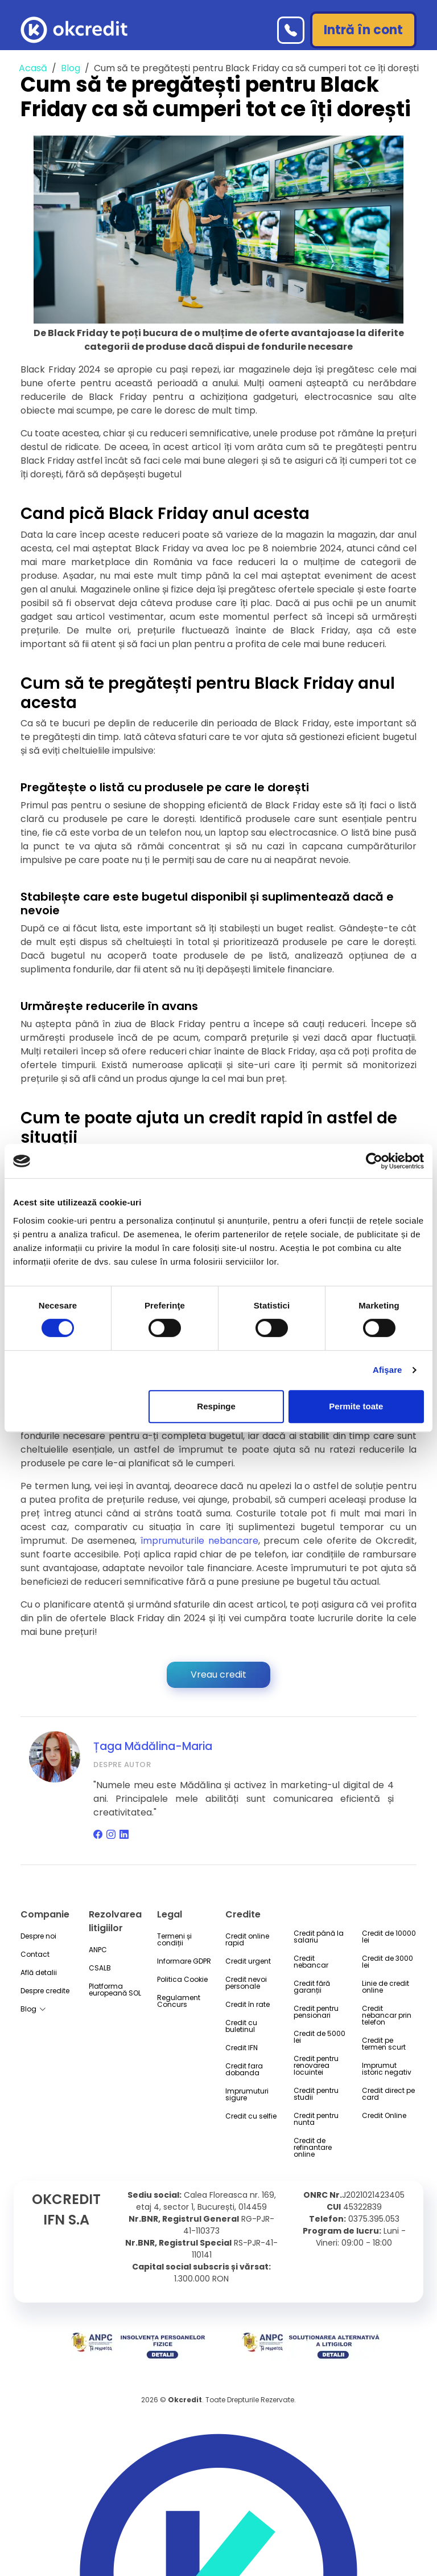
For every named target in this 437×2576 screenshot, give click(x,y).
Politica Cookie (182, 1979)
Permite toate (356, 1406)
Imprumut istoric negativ (386, 2069)
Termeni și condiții (174, 1940)
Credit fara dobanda (244, 2069)
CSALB (100, 1968)
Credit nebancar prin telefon (386, 2015)
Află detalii (38, 1972)
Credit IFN (241, 2048)
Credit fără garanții (312, 1987)
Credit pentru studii (316, 2094)
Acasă (33, 68)
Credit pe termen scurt (384, 2044)
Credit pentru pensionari (316, 2012)
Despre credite (44, 1991)
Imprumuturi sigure (247, 2094)
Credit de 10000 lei (389, 1937)
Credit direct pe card (388, 2094)
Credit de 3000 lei (387, 1962)
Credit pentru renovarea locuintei (316, 2065)
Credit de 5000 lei (319, 2037)
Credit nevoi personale (246, 1983)
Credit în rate (247, 2004)
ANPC (98, 1950)
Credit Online (384, 2115)
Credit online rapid (247, 1940)
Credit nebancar (311, 1962)
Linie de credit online (385, 1987)
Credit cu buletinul (241, 2026)
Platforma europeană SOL (115, 1990)
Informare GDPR (184, 1961)
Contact (35, 1954)
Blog (70, 68)
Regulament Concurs (178, 2001)
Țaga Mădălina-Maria (152, 1746)
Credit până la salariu (319, 1937)
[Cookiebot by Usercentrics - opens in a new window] (374, 1161)
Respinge (216, 1406)
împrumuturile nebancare (199, 1540)
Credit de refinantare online (313, 2147)
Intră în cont (363, 30)
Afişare (387, 1370)
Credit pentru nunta (316, 2119)
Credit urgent (248, 1961)
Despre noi (38, 1936)
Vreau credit (218, 1674)
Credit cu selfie (251, 2116)
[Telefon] (290, 30)
